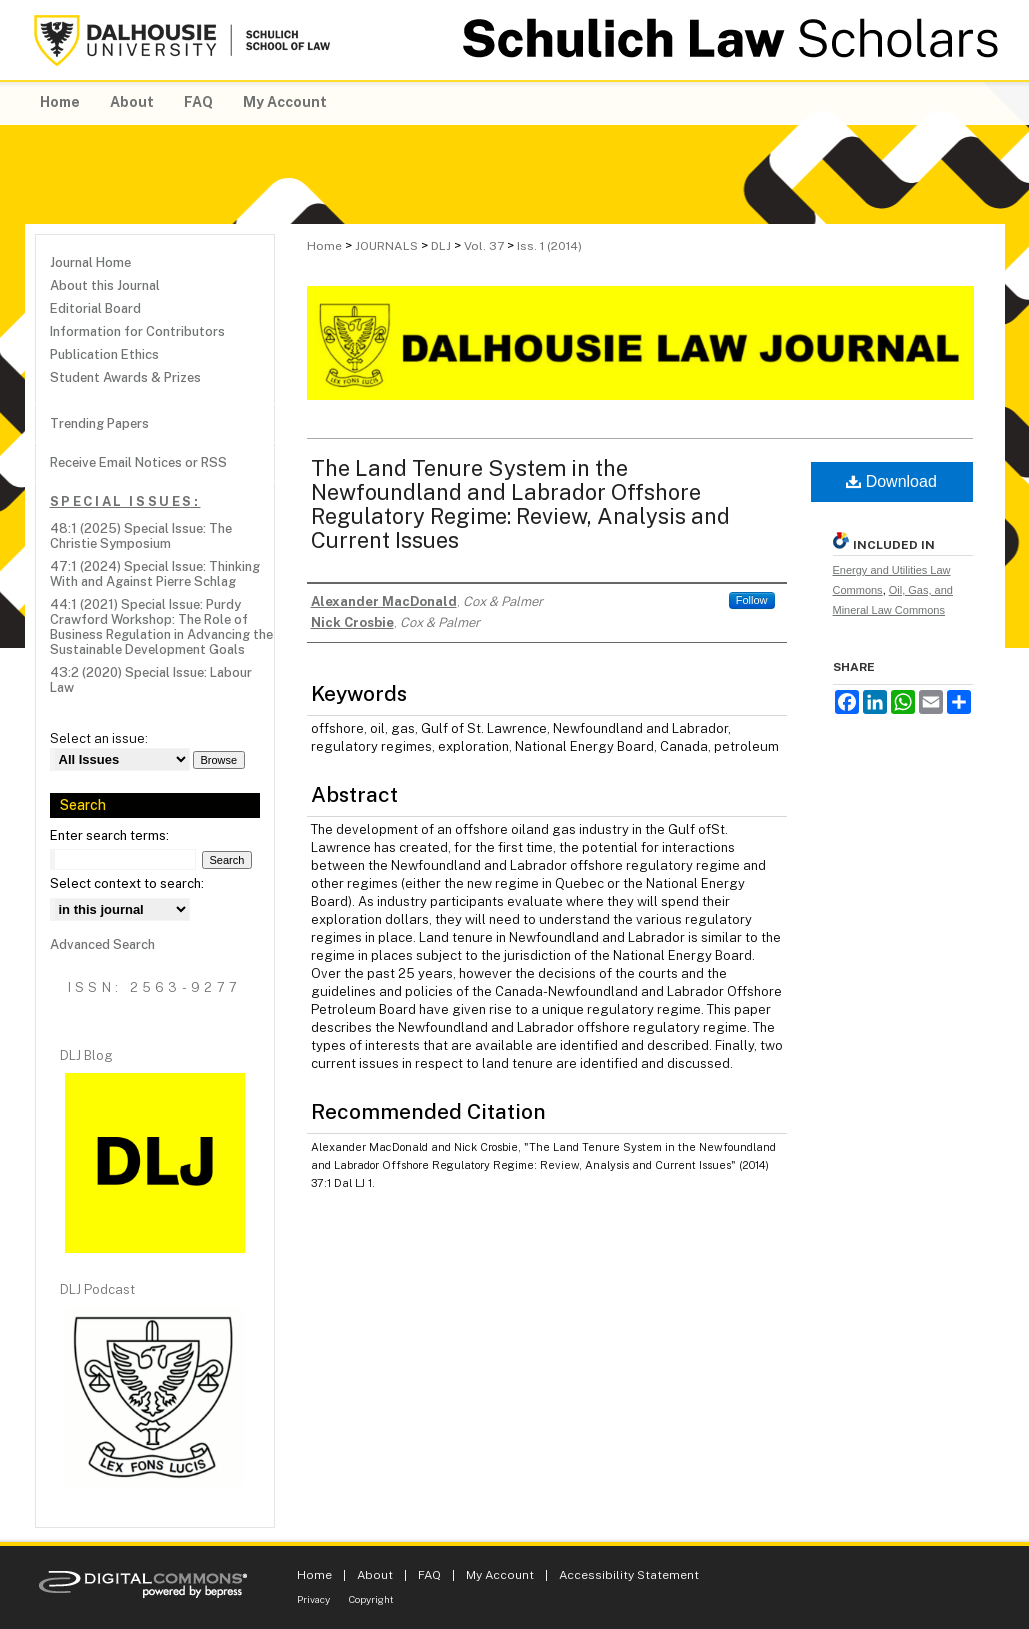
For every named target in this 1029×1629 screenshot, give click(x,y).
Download (891, 481)
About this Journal (105, 285)
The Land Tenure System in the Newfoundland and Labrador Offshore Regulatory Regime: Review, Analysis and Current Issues (520, 504)
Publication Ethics (104, 354)
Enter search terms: (109, 835)
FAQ (429, 1575)
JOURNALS (386, 246)
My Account (500, 1575)
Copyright (371, 1599)
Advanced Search (102, 944)
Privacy (313, 1599)
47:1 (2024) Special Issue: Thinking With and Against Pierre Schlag (155, 574)
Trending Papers (99, 423)
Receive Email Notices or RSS (138, 462)
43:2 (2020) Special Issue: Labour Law (151, 680)
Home (324, 246)
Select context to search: (127, 883)
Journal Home (90, 262)
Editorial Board (95, 308)
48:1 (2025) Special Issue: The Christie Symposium (141, 536)
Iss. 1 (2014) (549, 246)
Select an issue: (99, 738)
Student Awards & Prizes (125, 377)
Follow (752, 600)
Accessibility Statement (629, 1575)
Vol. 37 (484, 246)
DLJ (441, 246)
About (375, 1575)
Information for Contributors (137, 331)
